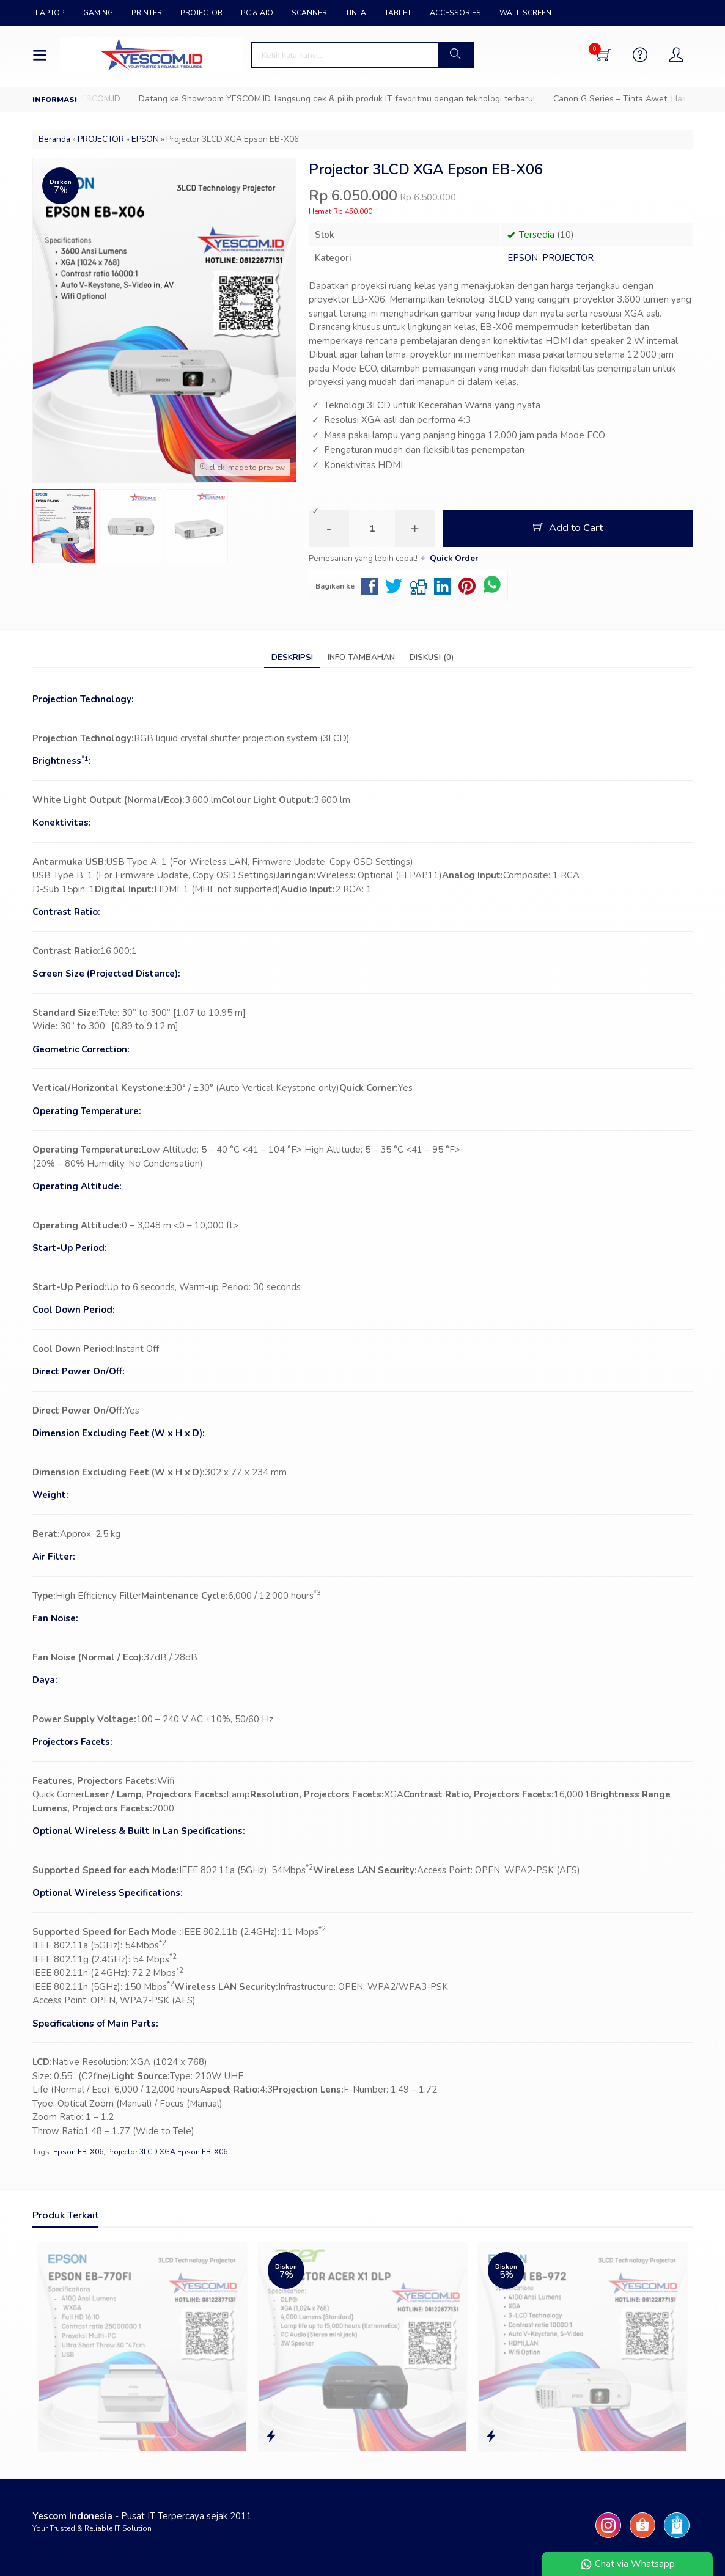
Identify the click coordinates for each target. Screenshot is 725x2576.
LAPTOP (50, 13)
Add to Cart (568, 528)
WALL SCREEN (525, 13)
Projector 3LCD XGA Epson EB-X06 (167, 2152)
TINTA (355, 13)
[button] (455, 55)
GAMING (98, 13)
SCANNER (309, 13)
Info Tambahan (361, 657)
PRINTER (146, 13)
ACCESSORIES (455, 13)
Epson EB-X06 (78, 2152)
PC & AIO (257, 13)
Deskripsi (292, 657)
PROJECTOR (201, 13)
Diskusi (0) (432, 657)
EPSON (522, 258)
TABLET (398, 13)
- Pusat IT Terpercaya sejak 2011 (142, 2516)
